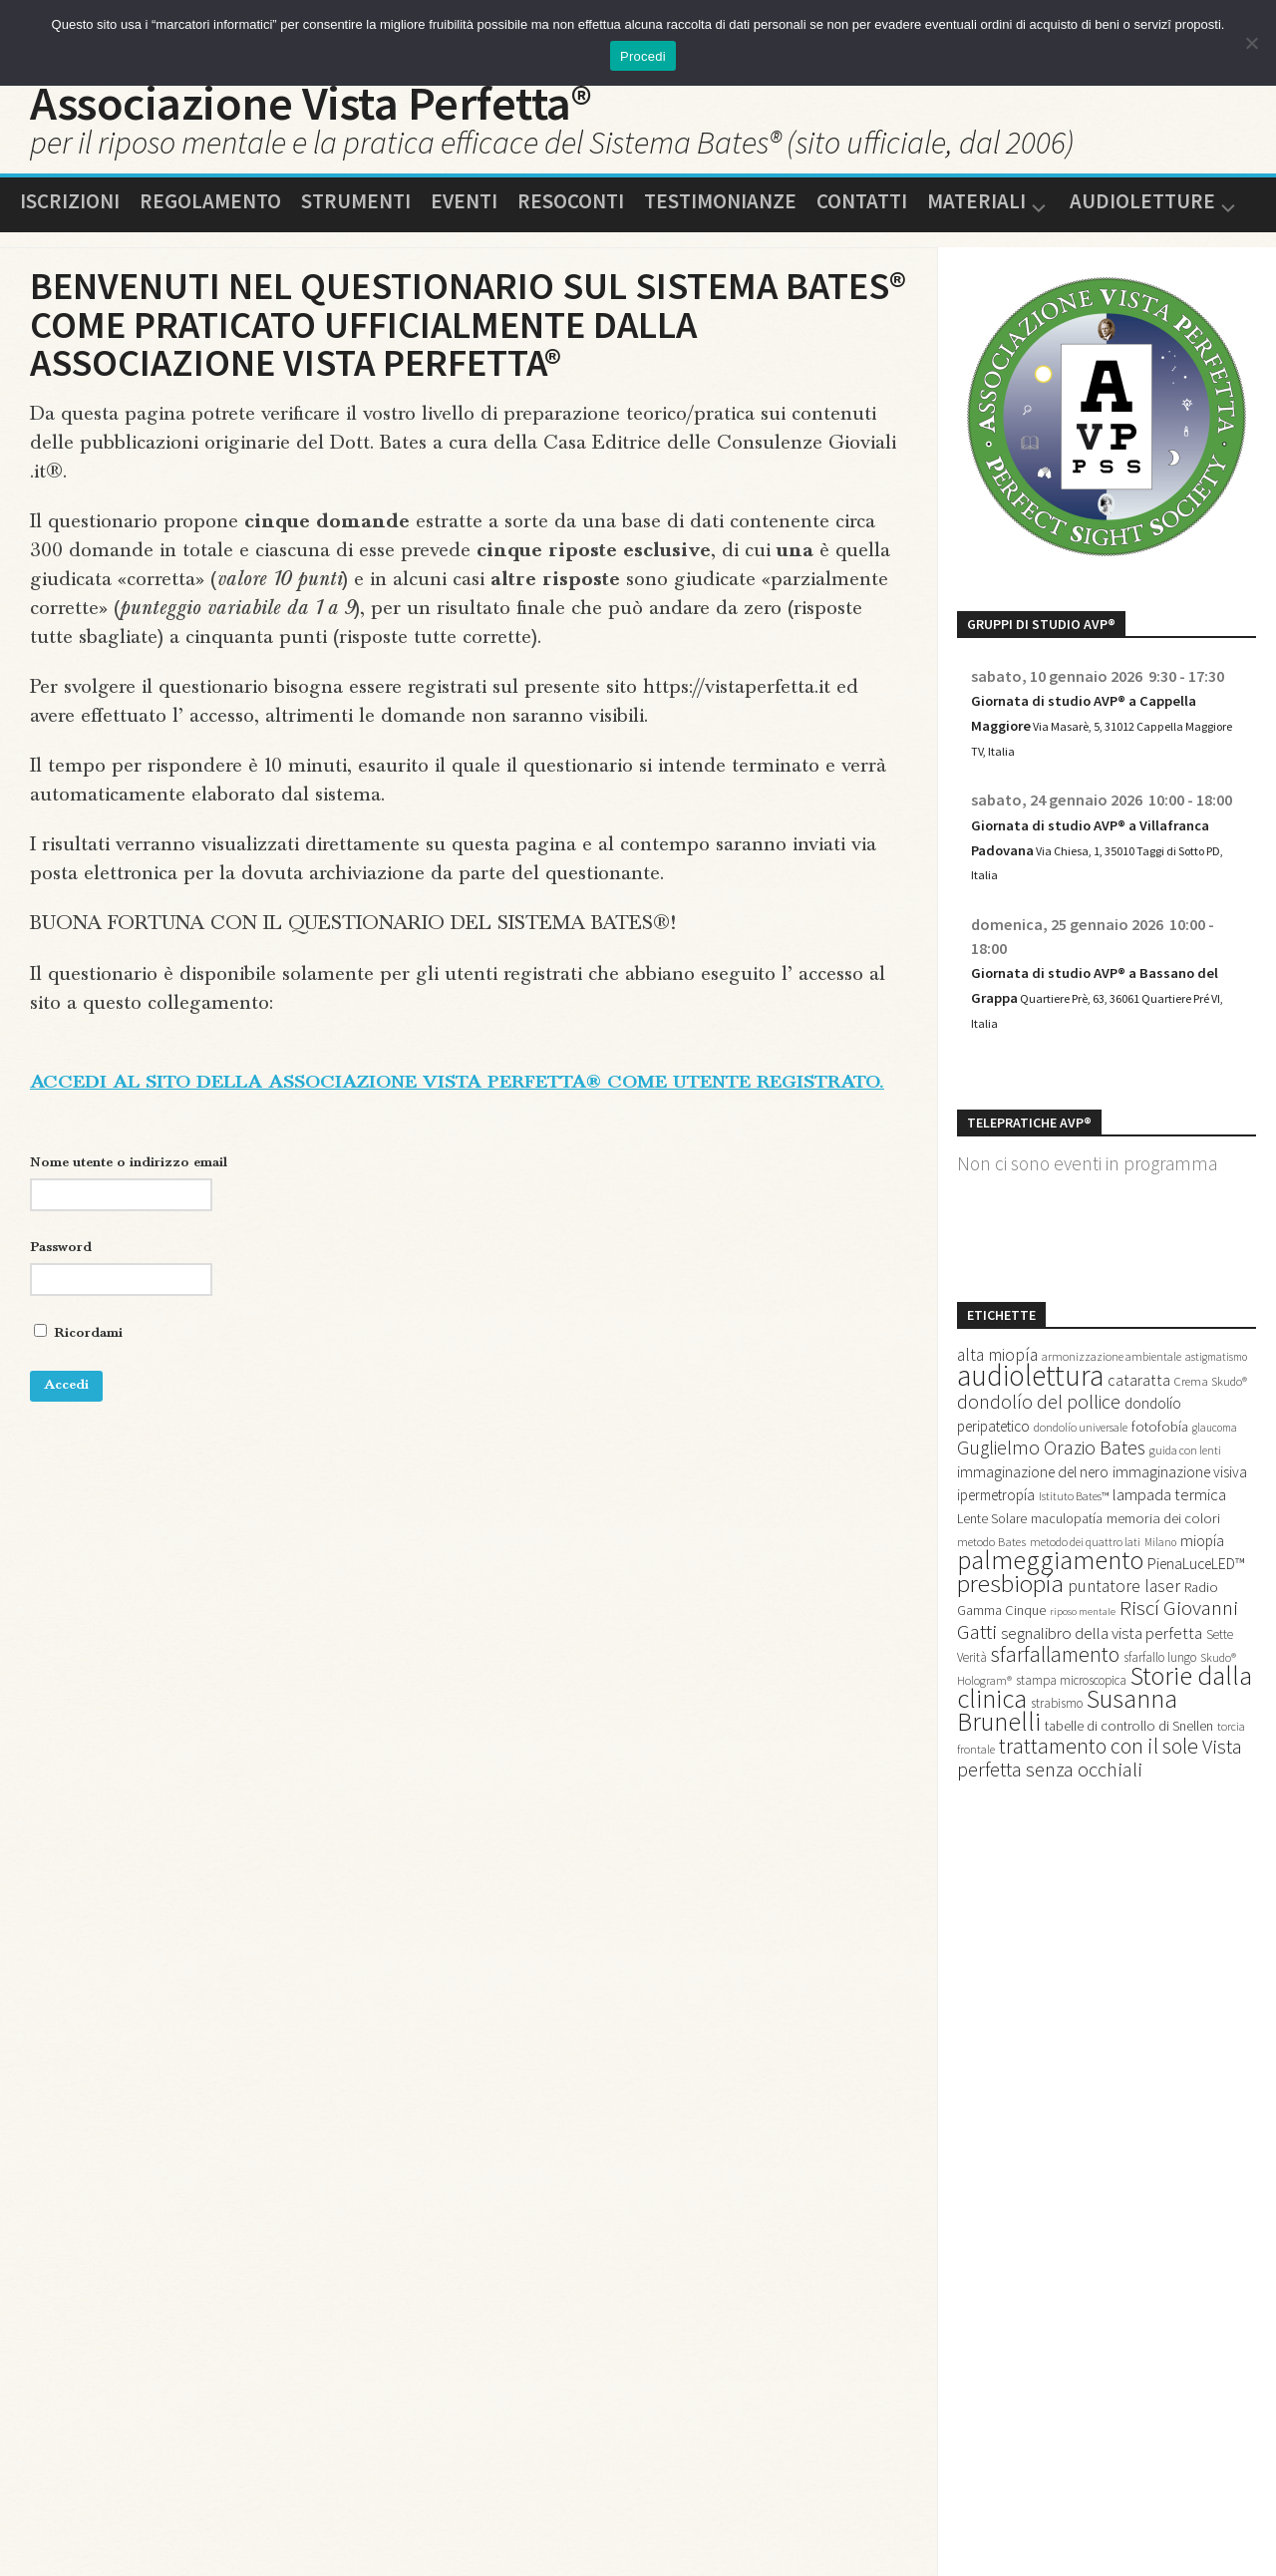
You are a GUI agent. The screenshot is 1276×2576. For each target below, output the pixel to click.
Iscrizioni (70, 217)
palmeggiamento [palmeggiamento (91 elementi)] (1050, 1624)
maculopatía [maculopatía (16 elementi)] (1067, 1575)
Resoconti (570, 217)
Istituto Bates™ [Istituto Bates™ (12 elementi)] (1074, 1550)
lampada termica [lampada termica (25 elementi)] (1169, 1549)
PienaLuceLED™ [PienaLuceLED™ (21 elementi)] (1196, 1628)
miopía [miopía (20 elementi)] (1202, 1599)
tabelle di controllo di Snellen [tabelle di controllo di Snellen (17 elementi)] (1129, 1818)
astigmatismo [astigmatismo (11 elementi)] (1216, 1398)
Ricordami (78, 1378)
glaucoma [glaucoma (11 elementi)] (1214, 1476)
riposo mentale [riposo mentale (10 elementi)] (1083, 1682)
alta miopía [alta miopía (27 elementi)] (997, 1396)
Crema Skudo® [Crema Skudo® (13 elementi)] (1210, 1427)
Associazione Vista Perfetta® (404, 111)
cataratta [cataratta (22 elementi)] (1139, 1426)
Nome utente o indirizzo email (128, 1208)
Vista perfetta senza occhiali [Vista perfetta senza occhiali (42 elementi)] (1099, 1854)
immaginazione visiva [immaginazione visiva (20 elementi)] (1180, 1525)
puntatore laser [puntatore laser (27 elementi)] (1124, 1654)
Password (61, 1293)
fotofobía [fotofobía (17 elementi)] (1159, 1475)
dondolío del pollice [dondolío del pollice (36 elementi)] (1038, 1449)
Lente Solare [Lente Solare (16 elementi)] (992, 1575)
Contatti (861, 217)
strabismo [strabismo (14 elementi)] (1057, 1789)
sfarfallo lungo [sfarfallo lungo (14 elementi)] (1159, 1734)
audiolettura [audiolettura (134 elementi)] (1030, 1421)
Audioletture (1142, 218)
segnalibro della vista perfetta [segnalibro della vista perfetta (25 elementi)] (1101, 1707)
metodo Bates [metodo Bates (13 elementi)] (991, 1600)
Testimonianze (720, 217)
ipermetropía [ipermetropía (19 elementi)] (996, 1549)
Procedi (643, 56)
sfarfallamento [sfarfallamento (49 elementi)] (1055, 1731)
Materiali (976, 218)
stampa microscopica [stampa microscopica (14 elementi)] (1071, 1762)
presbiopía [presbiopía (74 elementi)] (1010, 1651)
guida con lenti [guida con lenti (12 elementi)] (1185, 1501)
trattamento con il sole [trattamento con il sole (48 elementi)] (1098, 1841)
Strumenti (356, 217)
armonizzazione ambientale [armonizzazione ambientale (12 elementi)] (1111, 1397)
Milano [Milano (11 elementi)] (1160, 1601)
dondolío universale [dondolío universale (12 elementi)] (1080, 1475)
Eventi (464, 217)
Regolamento (210, 217)
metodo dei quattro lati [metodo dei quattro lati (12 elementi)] (1085, 1600)
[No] (1251, 43)
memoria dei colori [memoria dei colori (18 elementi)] (1163, 1574)
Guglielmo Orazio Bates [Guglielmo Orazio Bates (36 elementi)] (1051, 1499)
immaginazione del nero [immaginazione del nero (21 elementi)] (1033, 1525)
